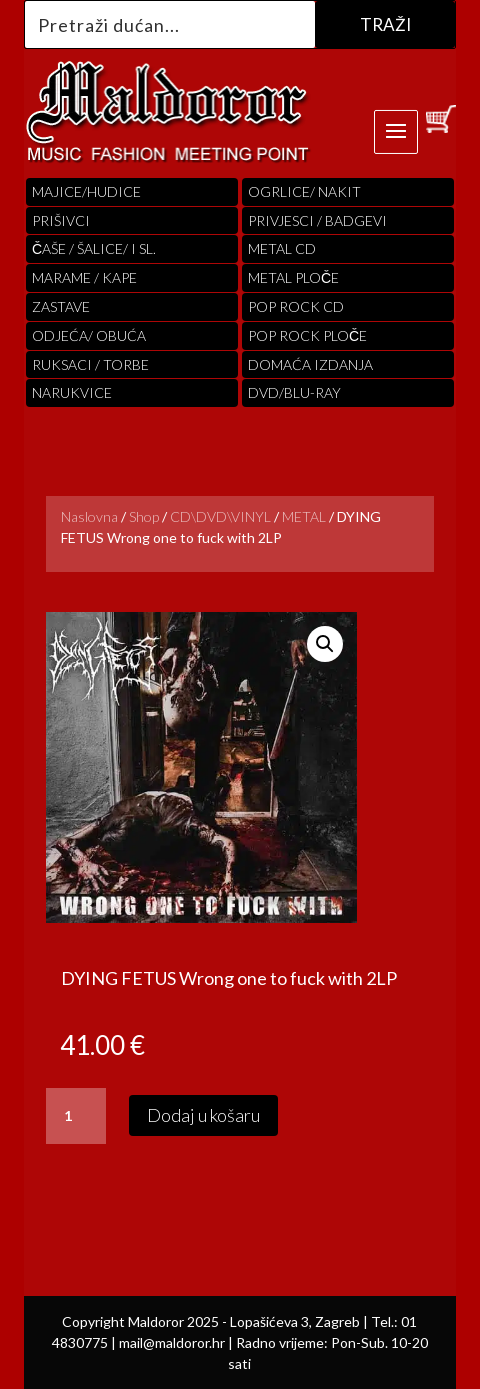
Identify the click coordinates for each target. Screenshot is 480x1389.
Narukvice (72, 392)
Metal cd (282, 248)
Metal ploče (293, 277)
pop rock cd (296, 306)
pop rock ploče (307, 335)
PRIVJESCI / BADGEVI (317, 220)
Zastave (61, 306)
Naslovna (89, 516)
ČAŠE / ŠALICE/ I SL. (94, 248)
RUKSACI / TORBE (90, 364)
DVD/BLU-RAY (294, 392)
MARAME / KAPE (84, 277)
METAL (304, 516)
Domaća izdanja (310, 364)
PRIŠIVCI (61, 220)
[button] (325, 644)
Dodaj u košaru (203, 1115)
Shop (144, 516)
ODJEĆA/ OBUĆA (89, 335)
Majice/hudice (86, 191)
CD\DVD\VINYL (220, 516)
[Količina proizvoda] (76, 1116)
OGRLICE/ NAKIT (304, 191)
